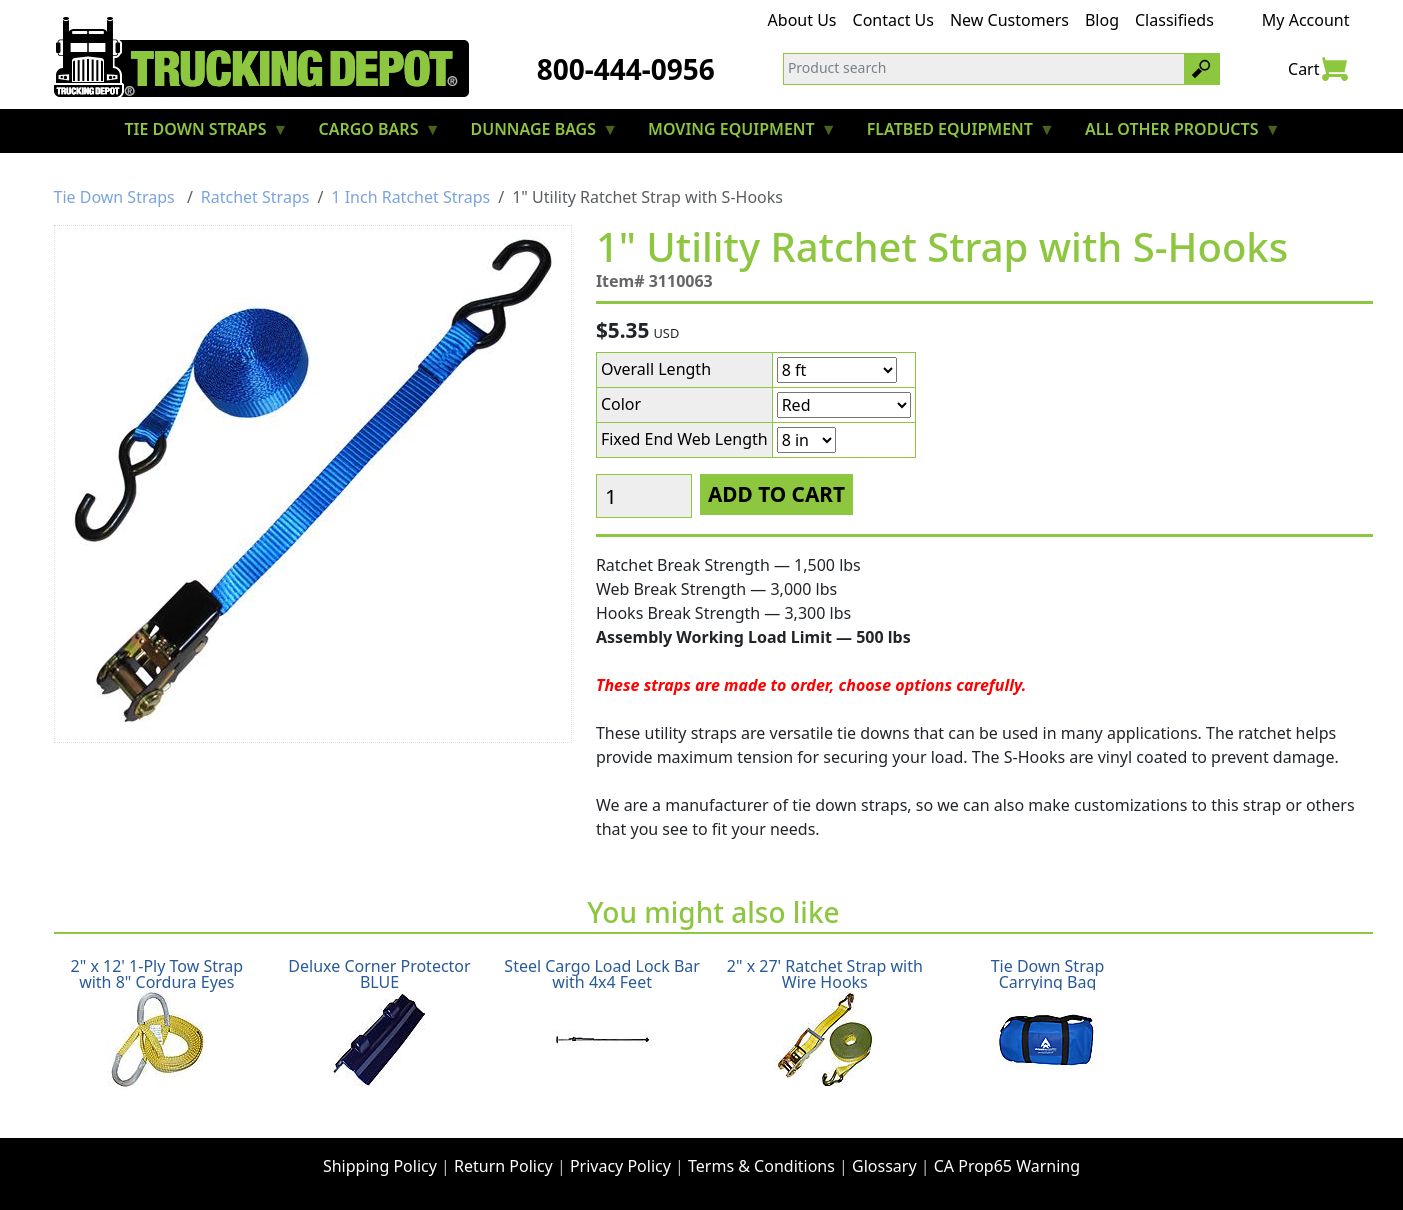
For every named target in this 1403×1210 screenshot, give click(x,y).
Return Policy (503, 1166)
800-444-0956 (626, 69)
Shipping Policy (380, 1166)
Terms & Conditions (761, 1166)
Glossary (884, 1166)
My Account (1306, 20)
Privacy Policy (620, 1166)
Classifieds (1174, 20)
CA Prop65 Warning (1007, 1166)
